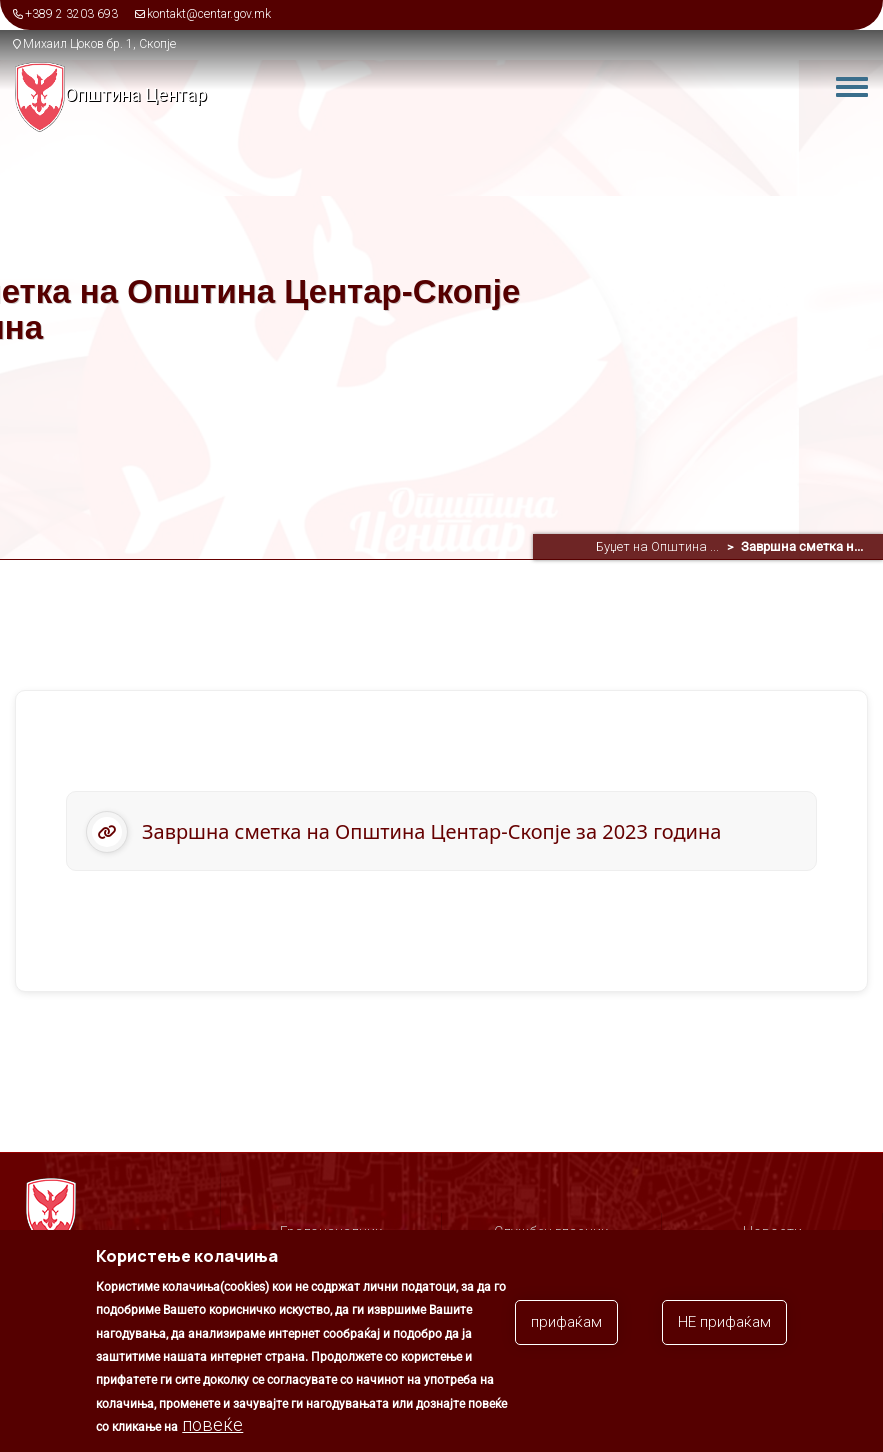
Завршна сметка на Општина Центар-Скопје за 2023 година (431, 831)
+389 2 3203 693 (71, 14)
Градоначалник (331, 1232)
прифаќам (566, 1334)
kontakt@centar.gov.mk (209, 14)
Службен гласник (551, 1232)
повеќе (212, 1436)
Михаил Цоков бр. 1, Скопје (99, 44)
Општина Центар (136, 94)
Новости (772, 1232)
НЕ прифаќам (724, 1334)
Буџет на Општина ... (657, 546)
